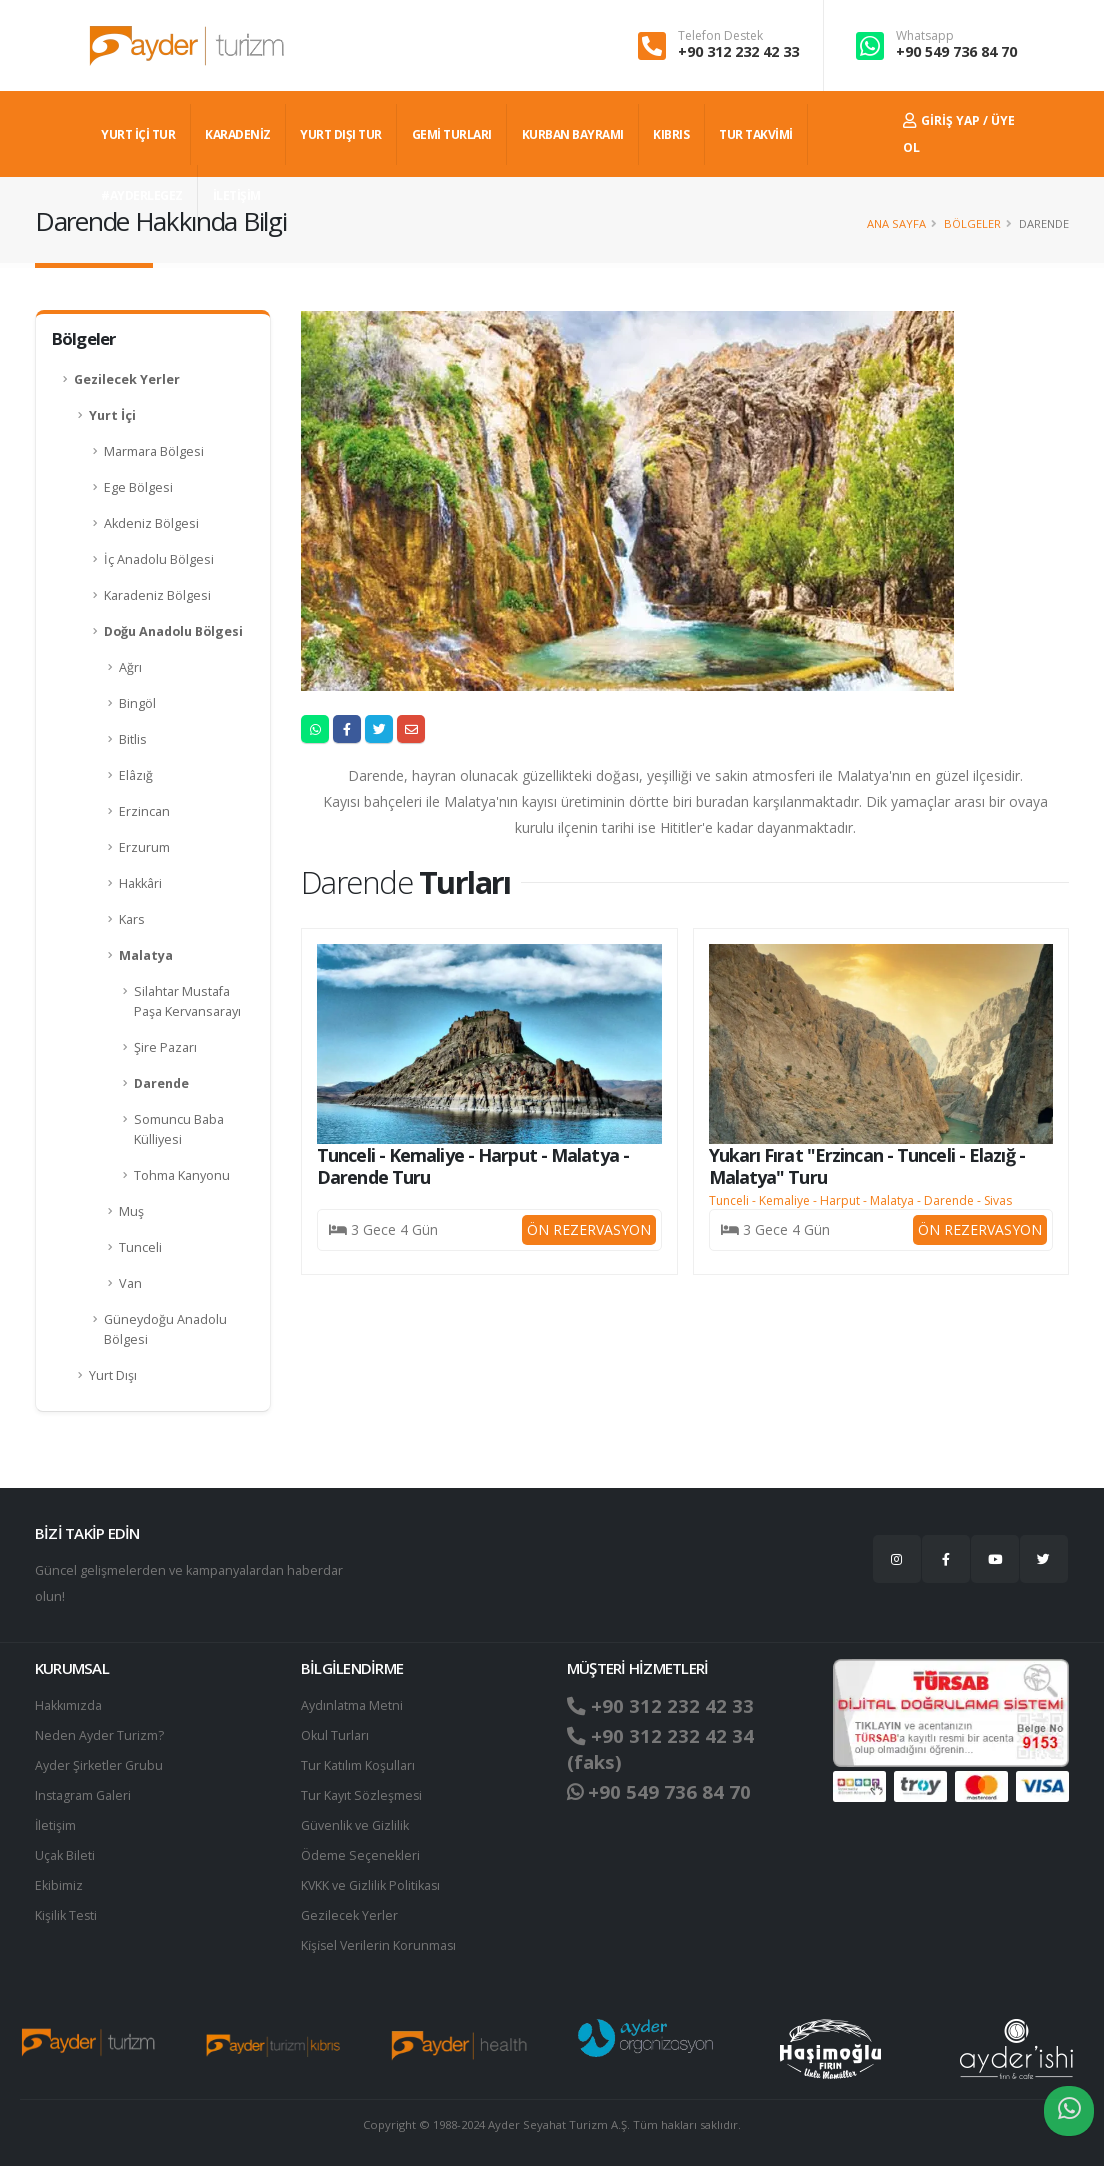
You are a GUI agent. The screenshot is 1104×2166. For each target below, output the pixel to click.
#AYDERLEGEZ (142, 195)
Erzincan (144, 811)
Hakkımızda (68, 1705)
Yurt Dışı (113, 1375)
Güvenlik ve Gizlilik (355, 1825)
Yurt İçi (112, 415)
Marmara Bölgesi (154, 451)
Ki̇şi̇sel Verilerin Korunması (380, 1945)
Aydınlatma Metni (352, 1705)
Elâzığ (136, 775)
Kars (132, 919)
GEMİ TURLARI (452, 134)
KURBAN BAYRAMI (573, 134)
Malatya (146, 955)
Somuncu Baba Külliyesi (179, 1129)
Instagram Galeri (83, 1795)
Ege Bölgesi (138, 487)
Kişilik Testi (66, 1915)
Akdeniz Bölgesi (151, 523)
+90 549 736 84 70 (956, 51)
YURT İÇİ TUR (138, 134)
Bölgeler (972, 223)
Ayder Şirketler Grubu (99, 1765)
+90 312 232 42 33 (738, 51)
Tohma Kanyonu (182, 1175)
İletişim (56, 1825)
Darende (161, 1083)
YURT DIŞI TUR (341, 134)
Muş (131, 1211)
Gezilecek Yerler (127, 379)
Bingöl (137, 703)
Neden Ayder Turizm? (99, 1735)
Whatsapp (925, 36)
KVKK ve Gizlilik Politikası (371, 1885)
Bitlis (133, 739)
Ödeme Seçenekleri (360, 1855)
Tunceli (140, 1247)
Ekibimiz (59, 1885)
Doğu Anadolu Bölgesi (173, 631)
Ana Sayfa (896, 223)
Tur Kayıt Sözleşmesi (362, 1795)
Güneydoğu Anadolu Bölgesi (165, 1329)
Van (130, 1283)
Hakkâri (140, 883)
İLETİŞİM (237, 195)
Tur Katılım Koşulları (358, 1765)
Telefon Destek (720, 36)
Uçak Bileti (65, 1855)
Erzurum (144, 847)
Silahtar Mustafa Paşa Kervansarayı (187, 1001)
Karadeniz (238, 134)
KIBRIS (671, 134)
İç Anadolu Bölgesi (159, 559)
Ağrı (130, 667)
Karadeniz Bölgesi (157, 595)
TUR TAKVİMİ (756, 134)
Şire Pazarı (165, 1047)
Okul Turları (335, 1735)
